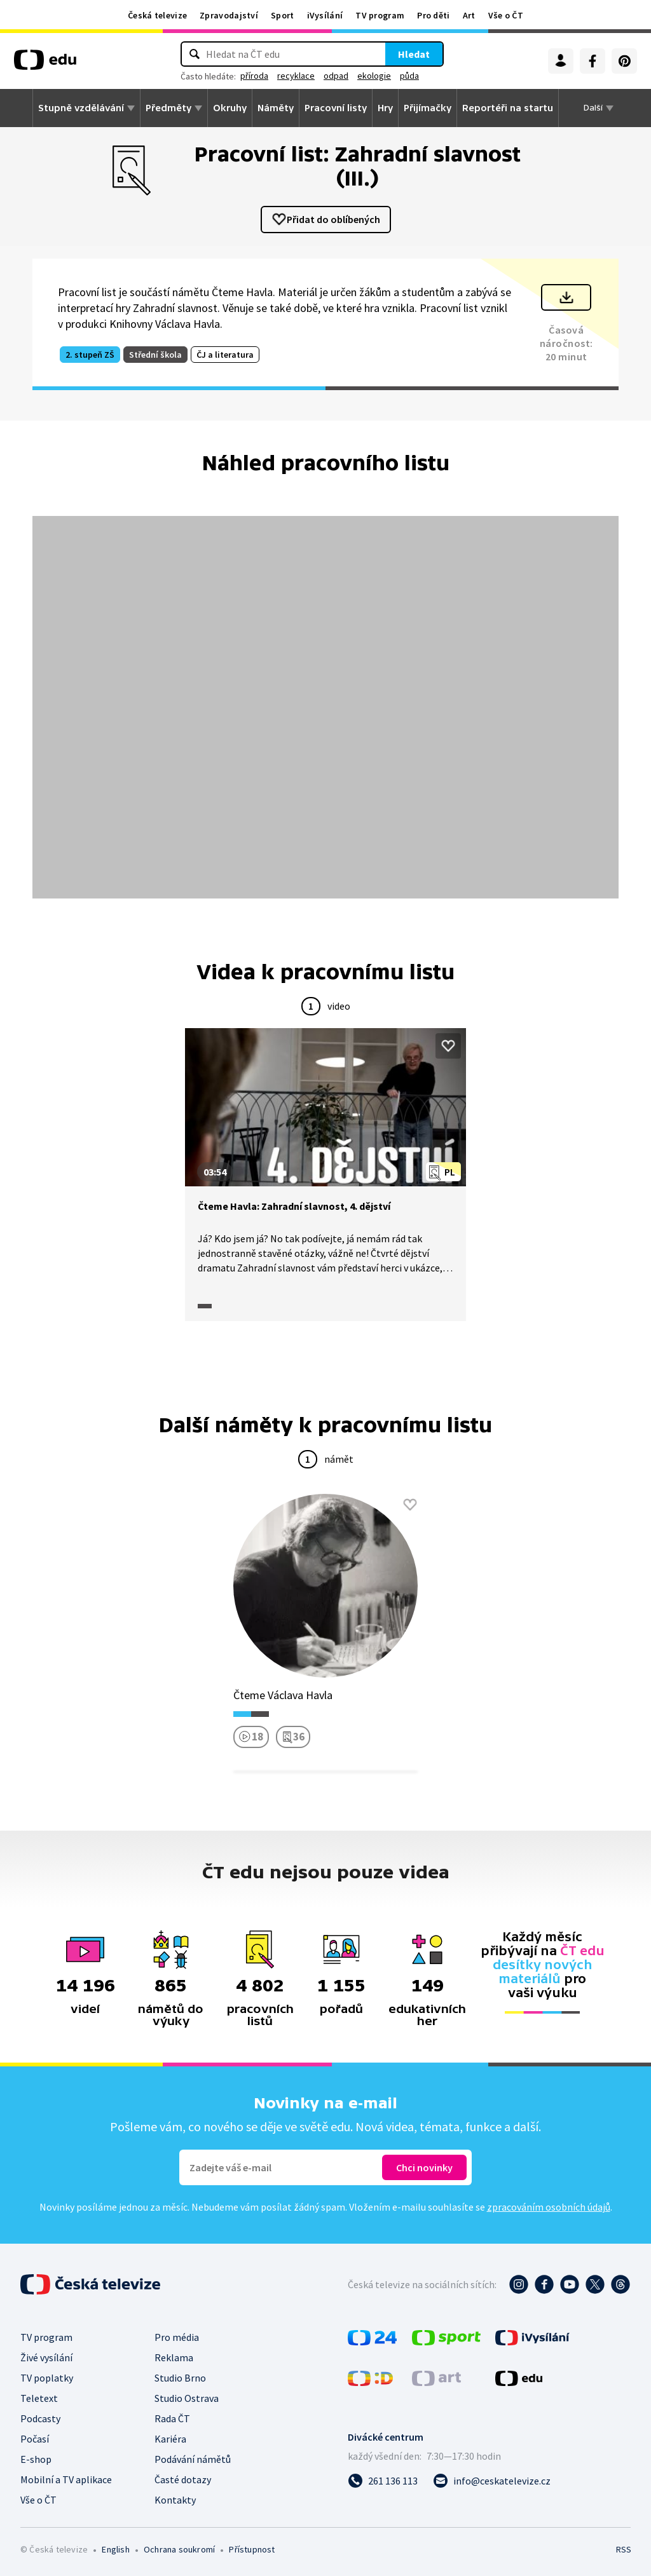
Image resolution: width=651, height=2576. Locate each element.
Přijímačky (427, 108)
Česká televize (157, 15)
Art (469, 15)
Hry (385, 108)
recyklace (296, 75)
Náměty (275, 108)
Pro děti (433, 15)
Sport (282, 15)
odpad (336, 75)
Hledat (414, 54)
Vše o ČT (505, 15)
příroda (254, 75)
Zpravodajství (229, 15)
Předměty (168, 108)
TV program (379, 15)
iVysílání (325, 15)
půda (409, 75)
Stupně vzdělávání (81, 108)
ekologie (374, 75)
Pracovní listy (336, 108)
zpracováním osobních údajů (548, 2206)
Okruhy (230, 108)
